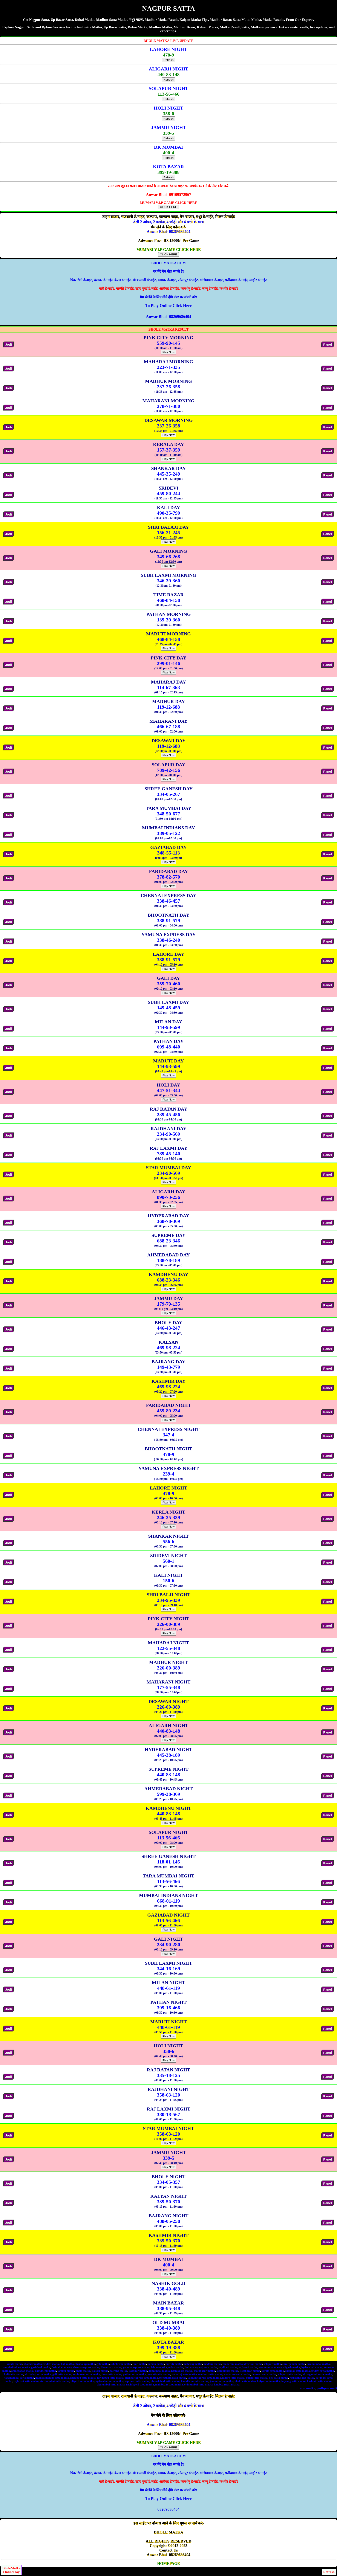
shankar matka (33, 2363)
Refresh (169, 60)
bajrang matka (118, 2370)
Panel (327, 344)
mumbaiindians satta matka (52, 2377)
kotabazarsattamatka (226, 2384)
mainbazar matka (204, 2370)
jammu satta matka (221, 2381)
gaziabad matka (40, 2367)
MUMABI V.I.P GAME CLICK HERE (168, 205)
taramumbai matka (318, 2363)
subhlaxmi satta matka (86, 2374)
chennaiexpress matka (86, 2367)
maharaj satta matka (184, 2374)
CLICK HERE (168, 207)
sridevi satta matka (322, 2370)
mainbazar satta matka (169, 2384)
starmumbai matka (270, 2367)
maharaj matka (193, 2363)
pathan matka (156, 2363)
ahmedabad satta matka (165, 2381)
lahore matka (159, 2367)
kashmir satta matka (319, 2381)
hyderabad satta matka (109, 2381)
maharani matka (233, 2363)
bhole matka (83, 2370)
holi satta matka (278, 2377)
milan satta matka (256, 2377)
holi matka (191, 2367)
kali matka (67, 2363)
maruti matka (174, 2363)
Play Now (168, 352)
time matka (139, 2363)
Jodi (8, 344)
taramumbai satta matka (19, 2377)
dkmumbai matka (159, 2370)
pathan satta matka (134, 2374)
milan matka (175, 2367)
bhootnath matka (111, 2367)
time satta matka (111, 2374)
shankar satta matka (297, 2370)
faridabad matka (62, 2367)
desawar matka (253, 2363)
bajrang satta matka (293, 2381)
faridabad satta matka (110, 2377)
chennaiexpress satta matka (141, 2377)
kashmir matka (138, 2370)
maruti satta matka (158, 2374)
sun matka (327, 2388)
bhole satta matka (245, 2381)
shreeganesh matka (293, 2363)
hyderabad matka (312, 2367)
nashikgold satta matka (140, 2384)
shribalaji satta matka (38, 2374)
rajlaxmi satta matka (26, 2381)
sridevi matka (51, 2363)
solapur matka (272, 2363)
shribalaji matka (85, 2363)
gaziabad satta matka (83, 2377)
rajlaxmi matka (248, 2367)
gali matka (102, 2363)
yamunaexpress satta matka (204, 2377)
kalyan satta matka (268, 2381)
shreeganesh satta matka (317, 2374)
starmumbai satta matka (54, 2381)
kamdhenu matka (45, 2370)
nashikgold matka (181, 2370)
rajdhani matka (228, 2367)
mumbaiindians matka (16, 2367)
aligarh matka (291, 2367)
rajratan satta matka (302, 2377)
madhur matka (212, 2363)
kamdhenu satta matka (194, 2381)
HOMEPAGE (168, 2563)
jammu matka (65, 2370)
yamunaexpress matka (136, 2367)
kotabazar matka (250, 2370)
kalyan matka (100, 2370)
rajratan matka (208, 2367)
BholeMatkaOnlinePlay (11, 2570)
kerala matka (14, 2363)
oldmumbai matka (227, 2370)
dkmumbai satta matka (111, 2384)
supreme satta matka (136, 2381)
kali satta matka (13, 2374)
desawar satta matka (264, 2374)
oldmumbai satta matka (198, 2384)
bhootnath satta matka (172, 2377)
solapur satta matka (289, 2374)
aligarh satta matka (82, 2381)
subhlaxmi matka (120, 2363)
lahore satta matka (233, 2377)
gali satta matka (62, 2374)
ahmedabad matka (22, 2370)
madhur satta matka (210, 2374)
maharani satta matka (237, 2374)
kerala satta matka (273, 2370)
